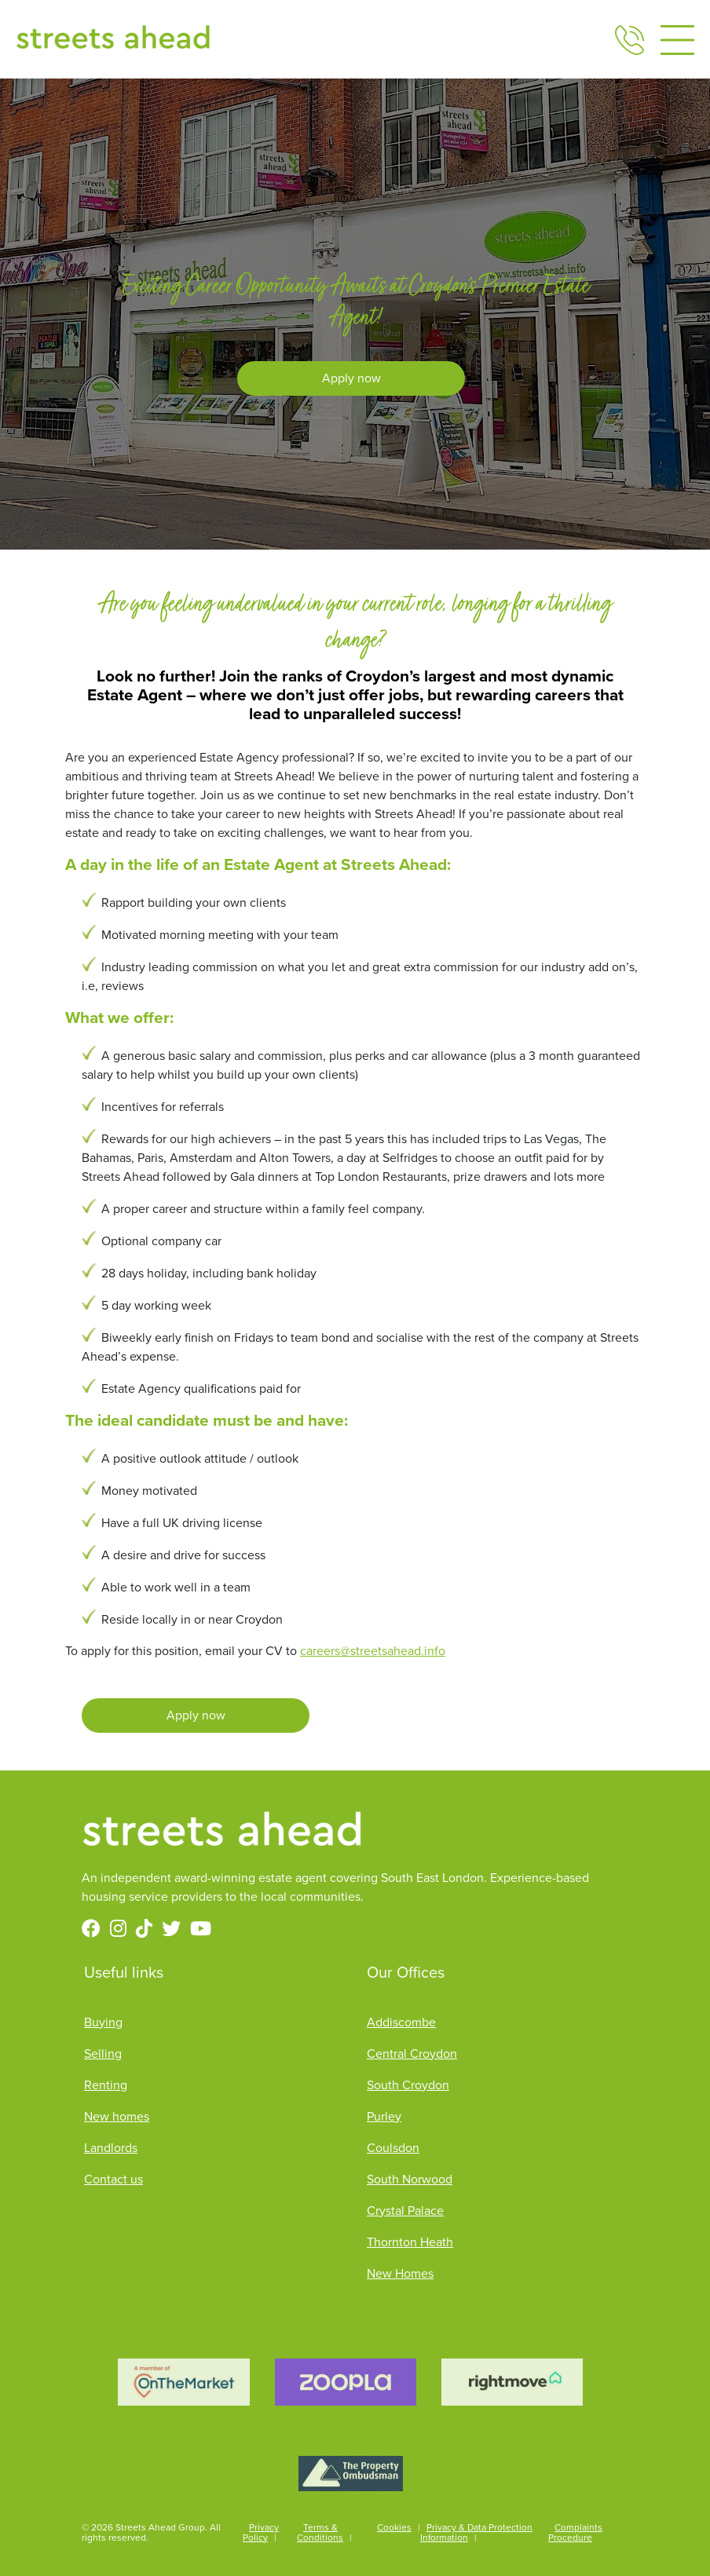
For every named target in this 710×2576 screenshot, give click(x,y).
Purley (384, 2116)
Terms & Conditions (320, 2532)
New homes (116, 2116)
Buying (103, 2022)
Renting (105, 2085)
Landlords (110, 2148)
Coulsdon (393, 2148)
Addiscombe (401, 2022)
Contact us (113, 2179)
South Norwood (409, 2179)
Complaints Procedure (575, 2532)
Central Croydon (412, 2053)
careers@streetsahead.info (372, 1651)
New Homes (400, 2273)
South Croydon (408, 2085)
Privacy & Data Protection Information (476, 2532)
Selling (103, 2053)
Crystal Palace (405, 2210)
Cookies (394, 2527)
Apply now (351, 378)
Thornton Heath (410, 2242)
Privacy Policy (261, 2532)
